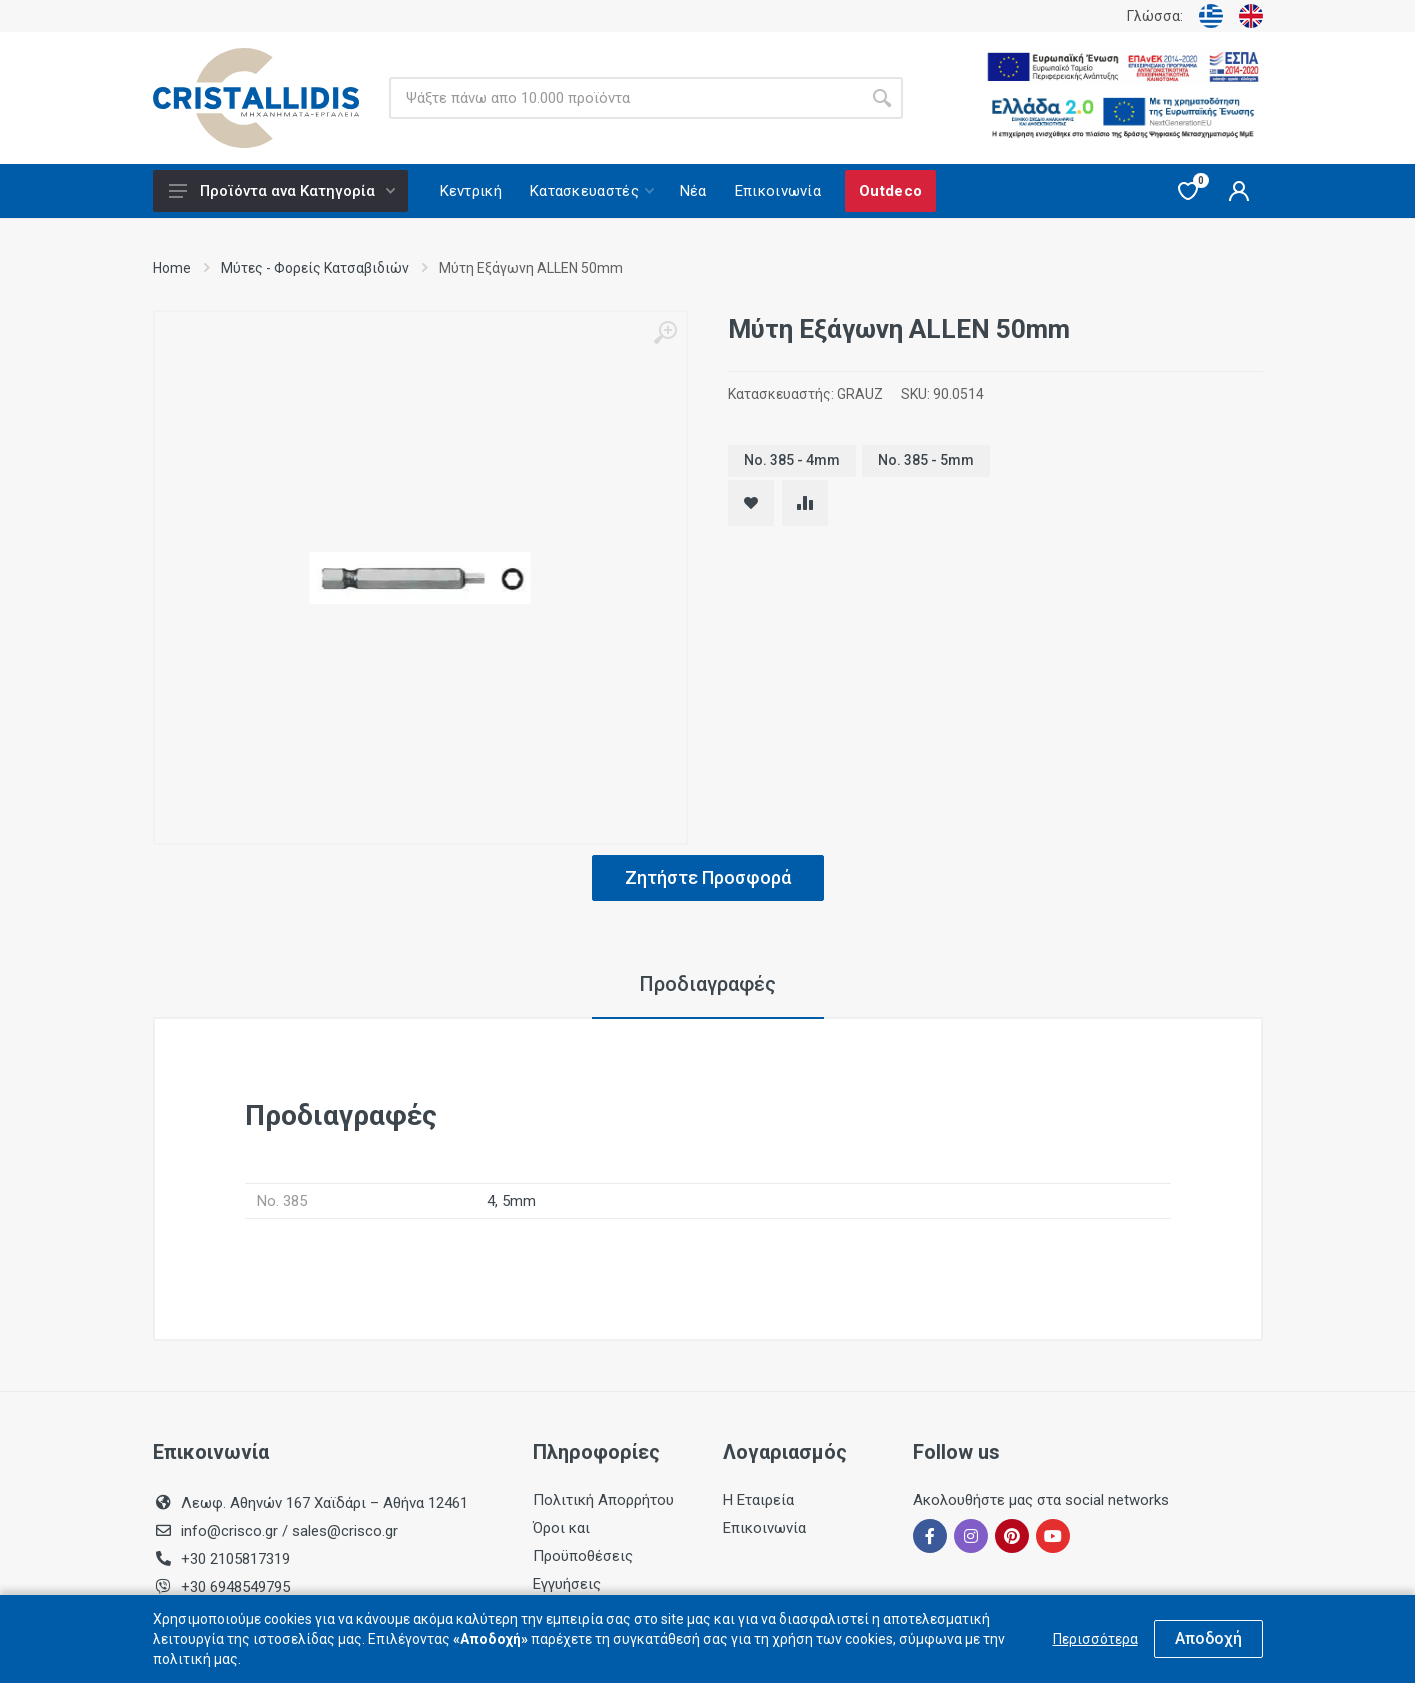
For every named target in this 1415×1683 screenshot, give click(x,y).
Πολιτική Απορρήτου (603, 1500)
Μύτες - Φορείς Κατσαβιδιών (315, 268)
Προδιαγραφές (708, 984)
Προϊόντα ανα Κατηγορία (282, 191)
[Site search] (625, 98)
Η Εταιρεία (758, 1500)
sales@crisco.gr (345, 1531)
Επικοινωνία (764, 1528)
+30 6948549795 (235, 1587)
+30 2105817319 (233, 1559)
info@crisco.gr (231, 1531)
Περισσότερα (1095, 1639)
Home (172, 268)
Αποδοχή (1208, 1638)
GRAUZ (860, 394)
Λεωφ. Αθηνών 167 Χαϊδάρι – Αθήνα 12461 (324, 1503)
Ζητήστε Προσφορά (708, 877)
